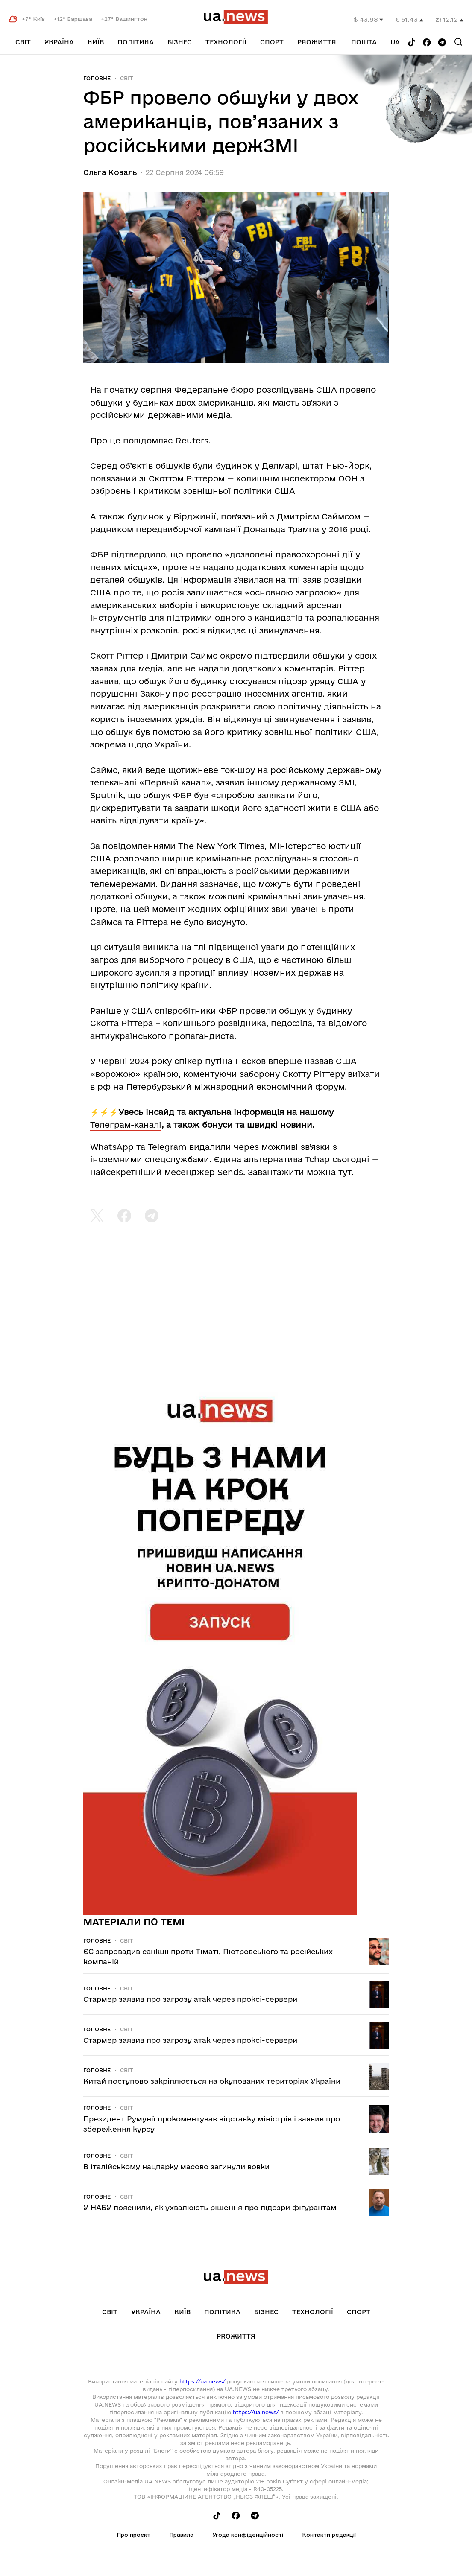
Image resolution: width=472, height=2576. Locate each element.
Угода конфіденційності (247, 2535)
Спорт (272, 42)
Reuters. (193, 440)
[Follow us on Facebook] (426, 42)
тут (345, 1172)
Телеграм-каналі (125, 1124)
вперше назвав (300, 1061)
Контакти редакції (329, 2535)
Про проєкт (133, 2535)
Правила (181, 2535)
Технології (225, 42)
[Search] (458, 42)
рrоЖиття (316, 42)
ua (395, 42)
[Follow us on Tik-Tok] (412, 42)
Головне (97, 78)
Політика (135, 42)
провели (258, 1010)
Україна (59, 42)
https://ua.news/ (202, 2381)
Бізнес (179, 42)
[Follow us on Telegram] (442, 42)
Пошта (364, 42)
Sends (230, 1172)
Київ (96, 42)
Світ (23, 42)
